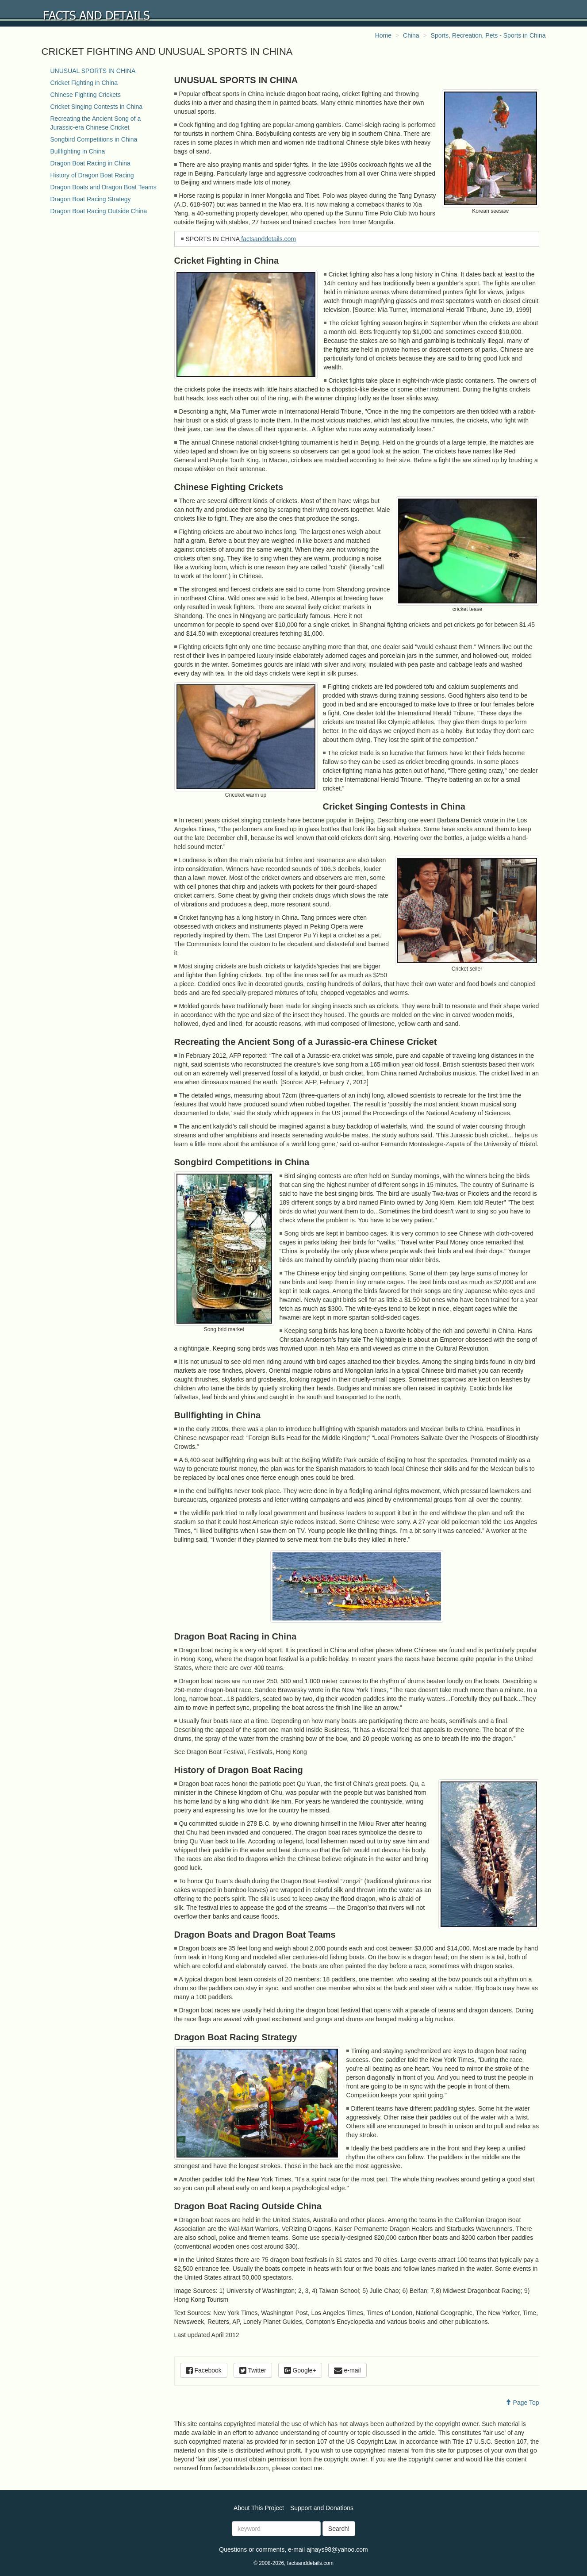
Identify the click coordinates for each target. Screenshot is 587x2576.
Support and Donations (321, 2507)
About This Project (259, 2507)
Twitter (252, 2370)
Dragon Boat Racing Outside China (98, 211)
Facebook (204, 2370)
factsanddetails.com (267, 238)
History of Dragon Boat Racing (92, 175)
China (411, 35)
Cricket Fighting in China (84, 82)
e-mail (347, 2370)
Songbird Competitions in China (94, 139)
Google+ (300, 2370)
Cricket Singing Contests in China (96, 106)
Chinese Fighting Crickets (85, 94)
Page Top (522, 2402)
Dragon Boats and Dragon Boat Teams (103, 187)
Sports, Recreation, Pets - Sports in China (488, 35)
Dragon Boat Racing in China (90, 163)
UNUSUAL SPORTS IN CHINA (93, 70)
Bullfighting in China (77, 151)
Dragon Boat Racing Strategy (90, 199)
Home (383, 35)
